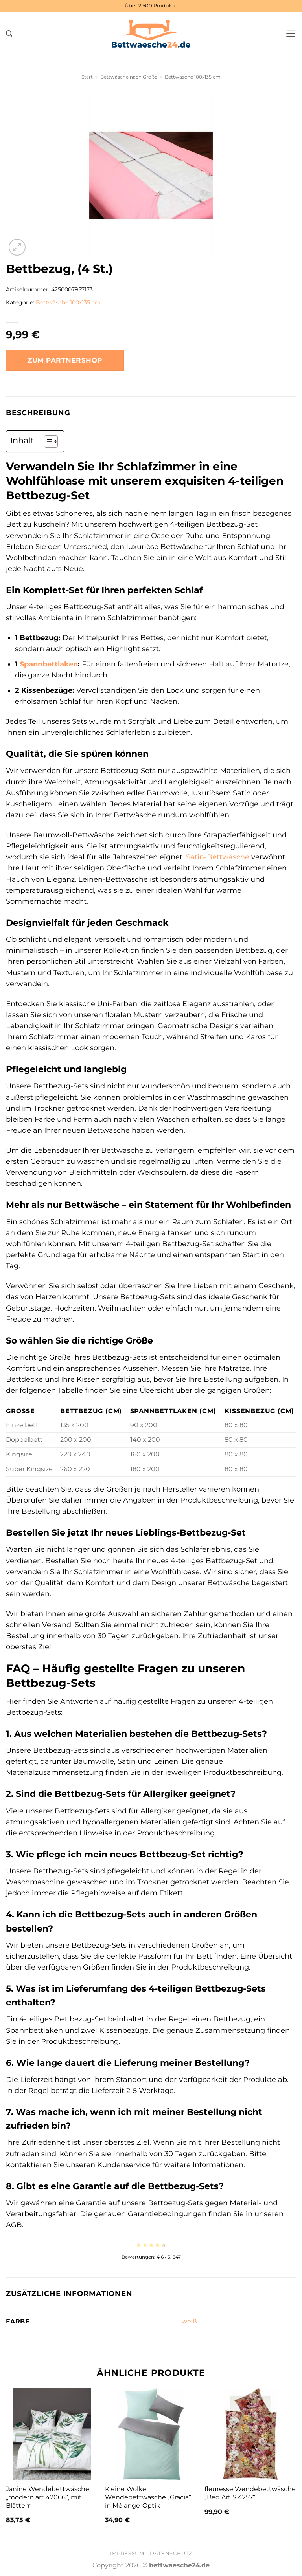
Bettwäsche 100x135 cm (193, 77)
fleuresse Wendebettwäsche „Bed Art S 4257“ (250, 2493)
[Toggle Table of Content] (47, 441)
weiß (189, 2321)
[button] (9, 33)
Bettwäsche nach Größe (128, 77)
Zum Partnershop (65, 360)
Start (87, 77)
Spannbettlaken (49, 664)
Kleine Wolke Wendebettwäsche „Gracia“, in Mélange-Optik (148, 2497)
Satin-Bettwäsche (217, 857)
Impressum (127, 2553)
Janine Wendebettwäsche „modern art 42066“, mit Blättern (47, 2497)
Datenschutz (171, 2553)
